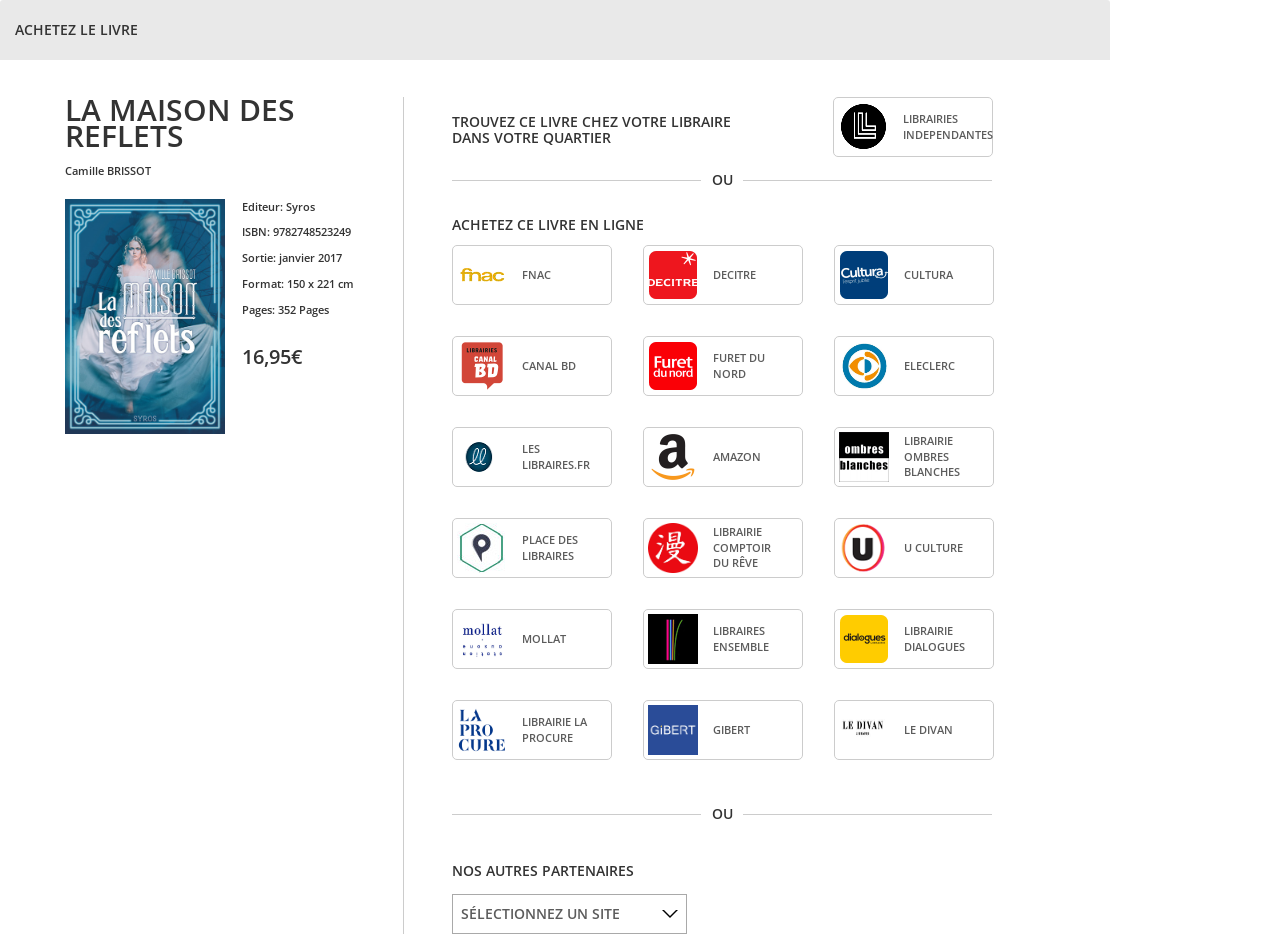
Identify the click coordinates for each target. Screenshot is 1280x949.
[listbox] (569, 914)
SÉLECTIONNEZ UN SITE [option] (540, 913)
